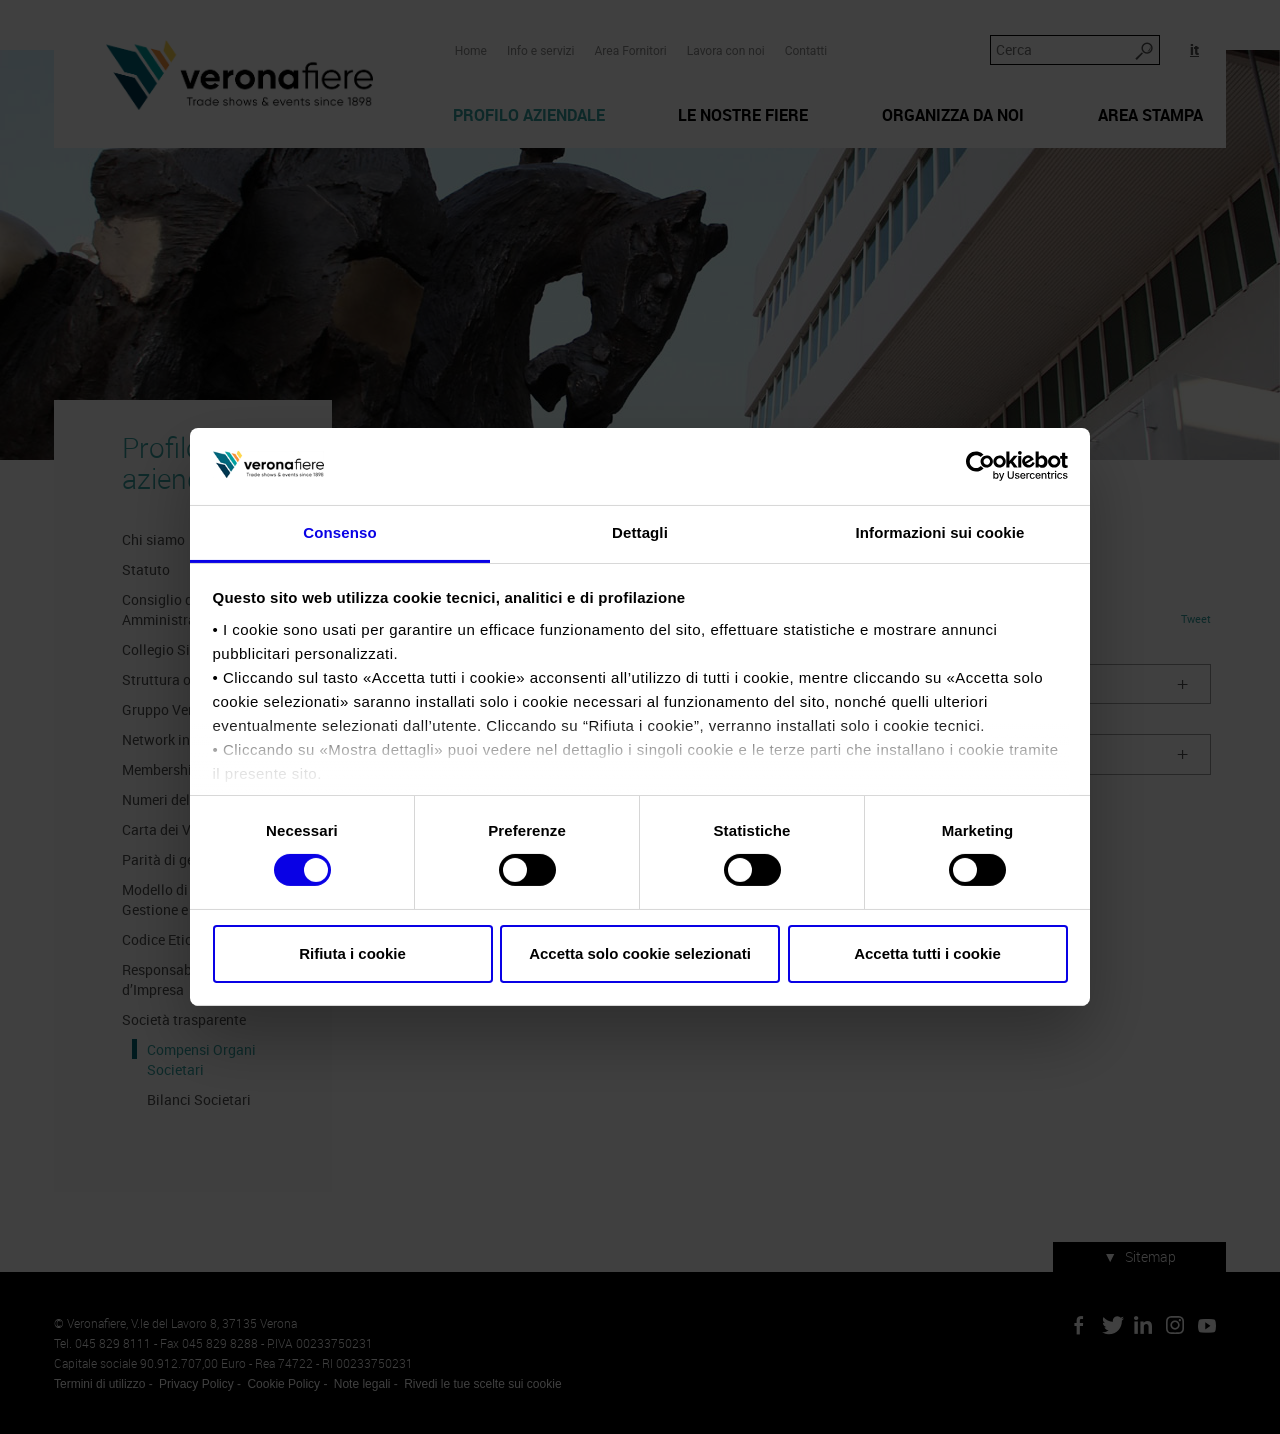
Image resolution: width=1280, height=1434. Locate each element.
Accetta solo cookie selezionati (640, 953)
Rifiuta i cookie (352, 953)
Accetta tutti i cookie (927, 953)
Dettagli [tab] (640, 532)
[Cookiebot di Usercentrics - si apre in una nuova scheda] (980, 466)
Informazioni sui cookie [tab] (940, 532)
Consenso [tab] (339, 532)
